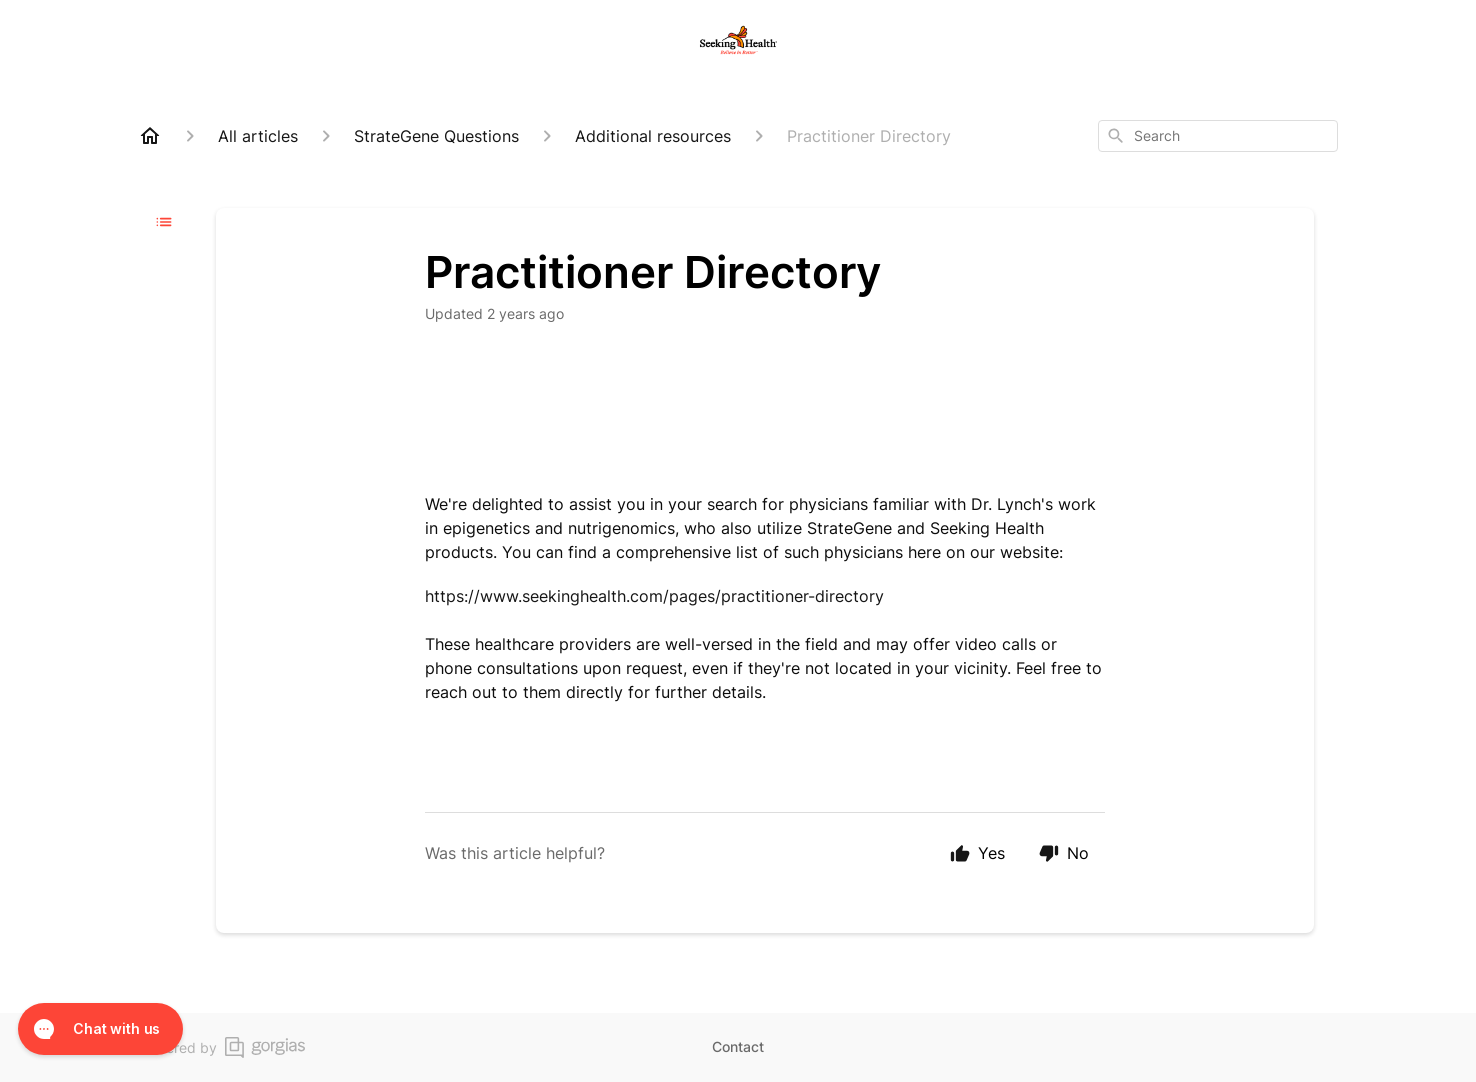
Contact (738, 1046)
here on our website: (988, 552)
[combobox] (1218, 136)
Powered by (221, 1047)
